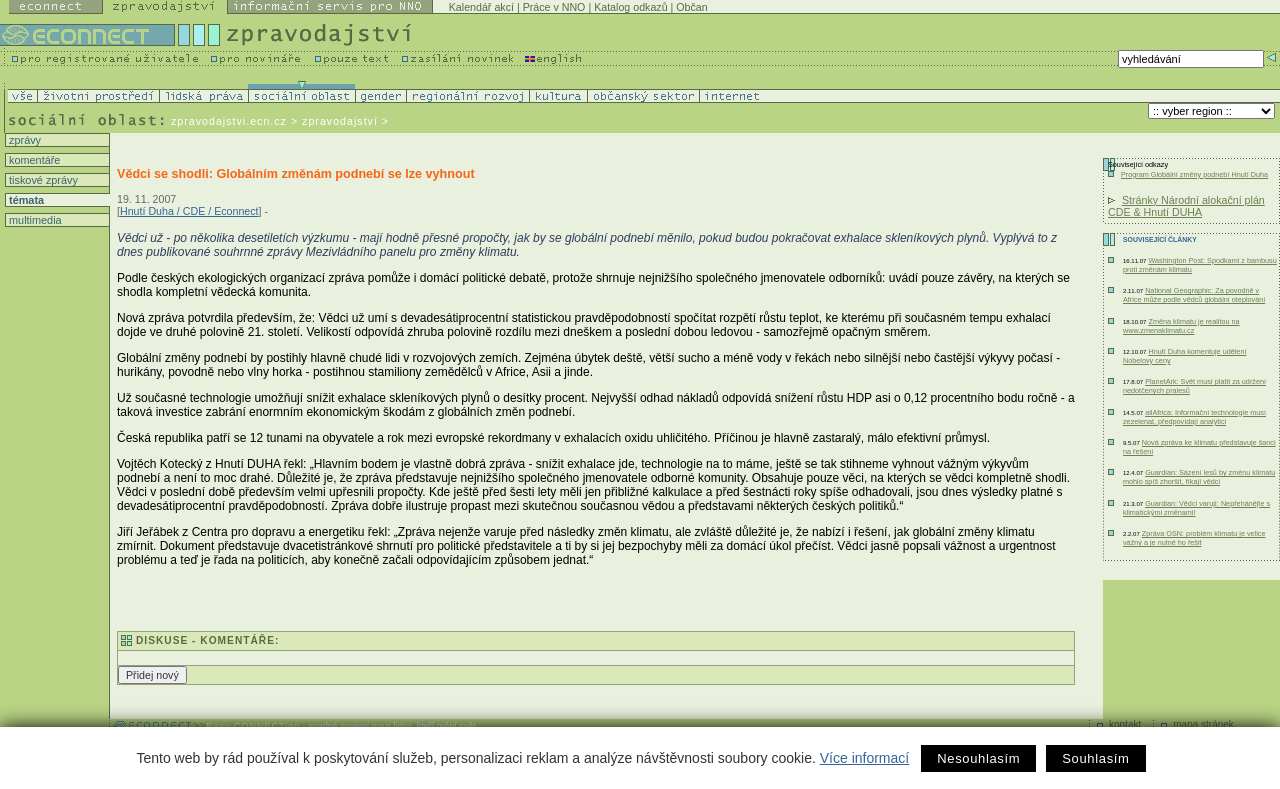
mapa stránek (1203, 724)
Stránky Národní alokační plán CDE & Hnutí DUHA (1186, 206)
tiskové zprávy (42, 180)
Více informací (864, 758)
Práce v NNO (554, 7)
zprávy (23, 140)
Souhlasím (1095, 758)
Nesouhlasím (978, 758)
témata (25, 200)
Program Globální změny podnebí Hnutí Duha (1194, 174)
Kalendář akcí (481, 7)
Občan (691, 7)
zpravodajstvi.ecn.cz (229, 121)
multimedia (34, 220)
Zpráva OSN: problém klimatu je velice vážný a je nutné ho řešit (1194, 538)
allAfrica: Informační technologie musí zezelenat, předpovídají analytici (1194, 417)
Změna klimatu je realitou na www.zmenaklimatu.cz (1181, 326)
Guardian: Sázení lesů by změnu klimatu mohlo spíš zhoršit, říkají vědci (1199, 477)
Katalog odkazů (630, 7)
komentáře (33, 160)
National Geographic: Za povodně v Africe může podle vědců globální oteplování (1194, 295)
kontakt (1125, 724)
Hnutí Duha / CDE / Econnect (189, 211)
